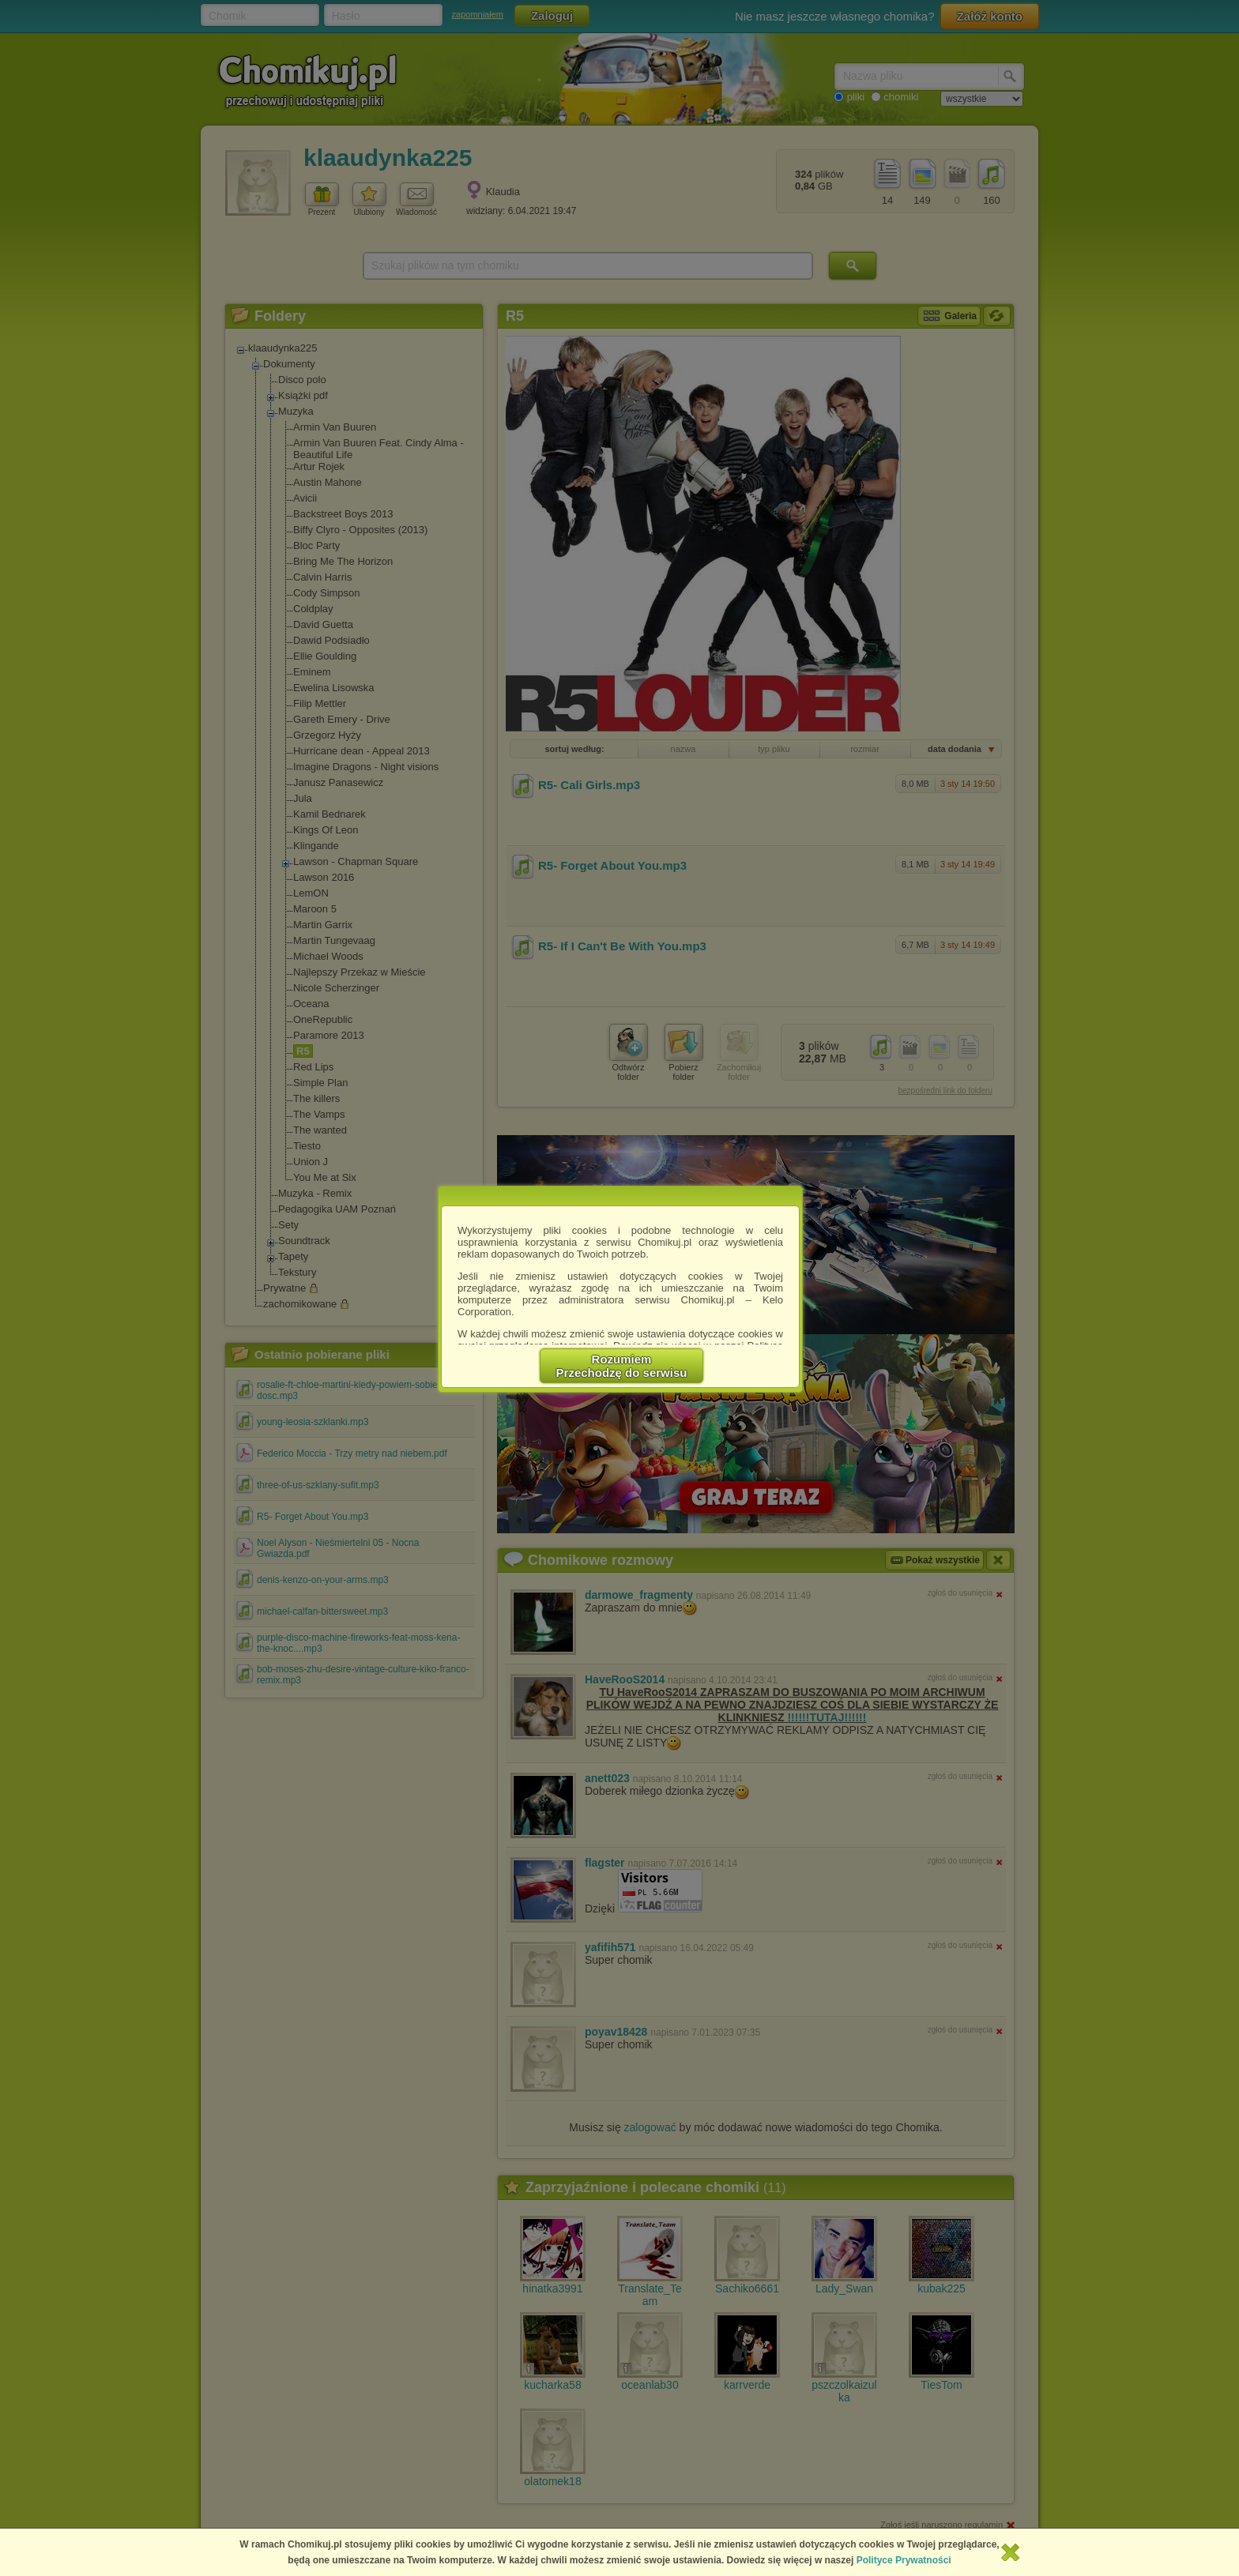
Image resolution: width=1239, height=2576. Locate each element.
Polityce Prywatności (904, 2560)
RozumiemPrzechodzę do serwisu (621, 1365)
